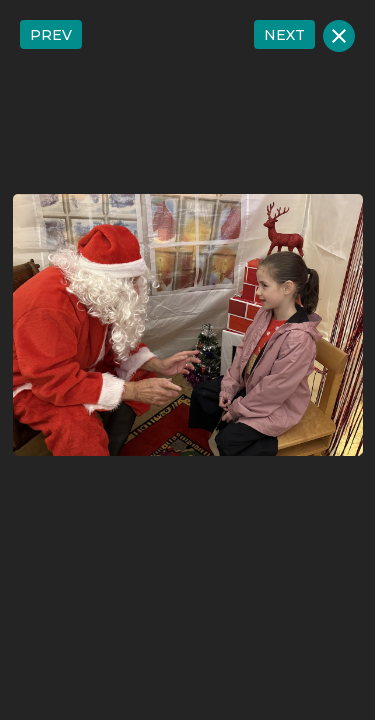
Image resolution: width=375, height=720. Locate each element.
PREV (51, 35)
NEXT (284, 35)
